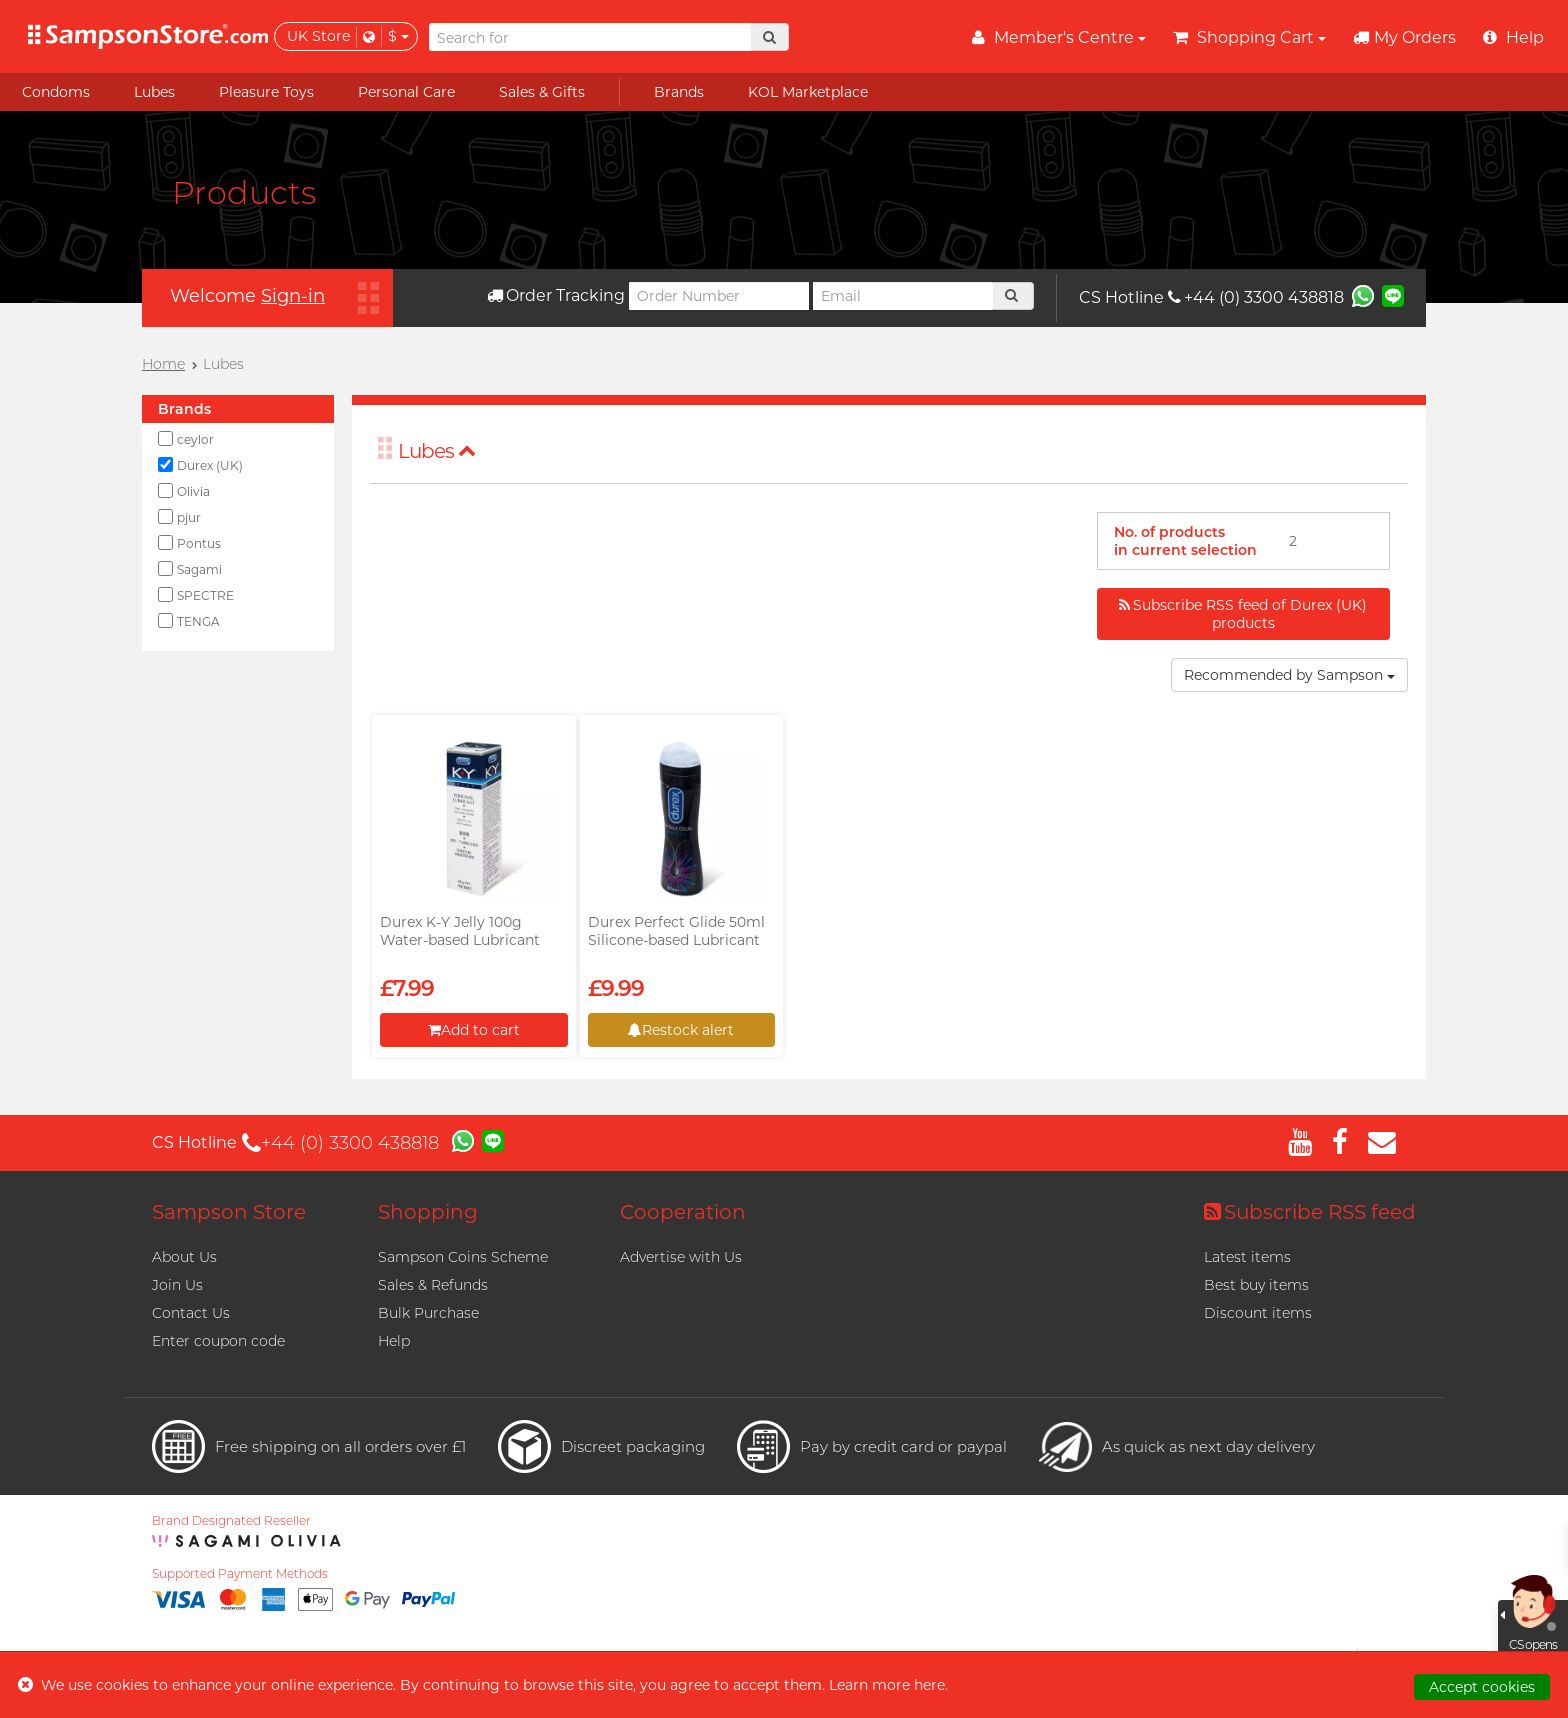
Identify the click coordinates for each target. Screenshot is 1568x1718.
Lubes (437, 451)
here (929, 1685)
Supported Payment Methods (240, 1574)
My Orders (1404, 37)
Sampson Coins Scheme (463, 1257)
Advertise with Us (681, 1257)
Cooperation (683, 1212)
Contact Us (191, 1313)
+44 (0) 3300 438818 (1256, 297)
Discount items (1258, 1313)
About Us (184, 1257)
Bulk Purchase (428, 1313)
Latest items (1247, 1257)
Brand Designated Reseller (231, 1521)
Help (394, 1341)
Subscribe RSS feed (1310, 1212)
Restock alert (681, 1030)
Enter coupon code (218, 1341)
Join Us (177, 1285)
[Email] (903, 296)
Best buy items (1256, 1285)
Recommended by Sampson (1289, 675)
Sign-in (293, 296)
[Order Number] (719, 296)
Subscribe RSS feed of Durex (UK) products (1243, 614)
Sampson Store (229, 1212)
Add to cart (474, 1030)
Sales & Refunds (433, 1285)
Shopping (428, 1212)
